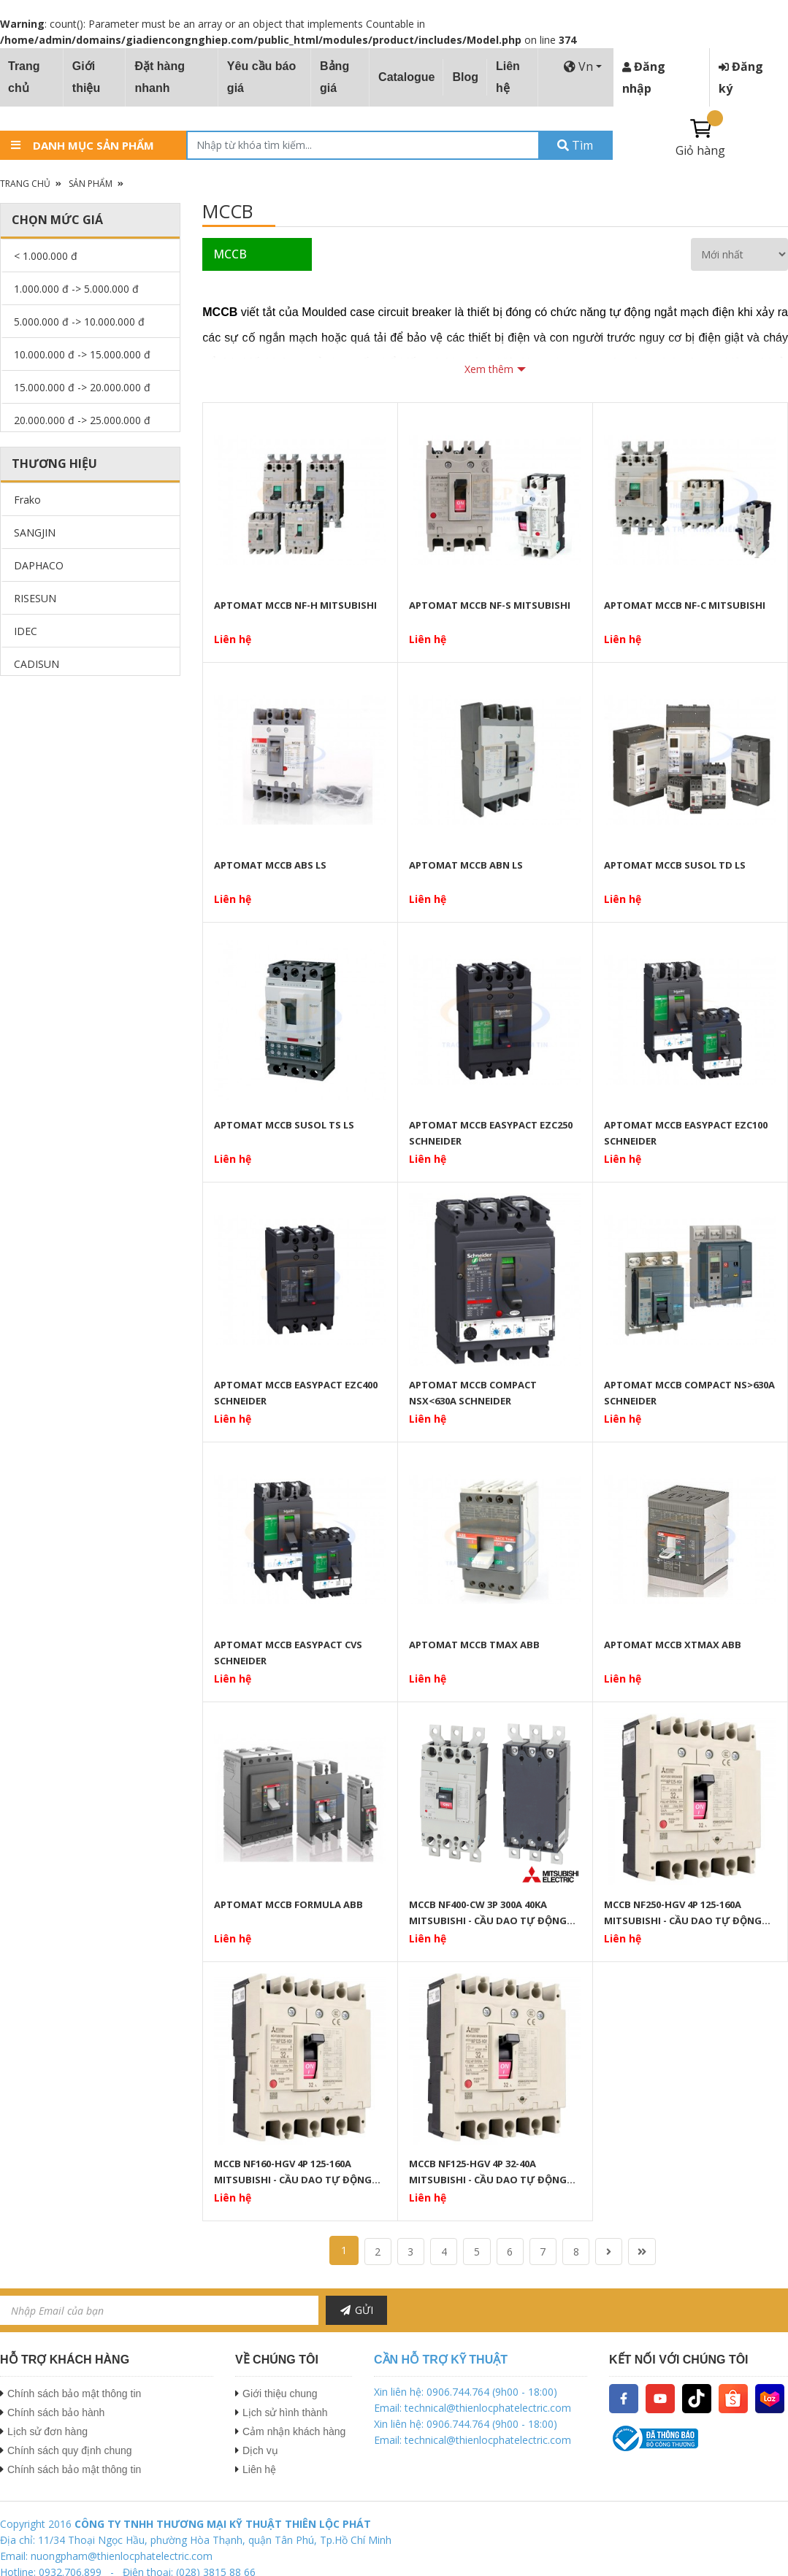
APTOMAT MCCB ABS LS (270, 865)
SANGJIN (35, 532)
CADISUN (36, 664)
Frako (27, 500)
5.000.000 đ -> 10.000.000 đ (79, 321)
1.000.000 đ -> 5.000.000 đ (76, 289)
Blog (465, 77)
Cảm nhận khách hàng (293, 2431)
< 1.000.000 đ (45, 256)
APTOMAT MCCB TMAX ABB (474, 1644)
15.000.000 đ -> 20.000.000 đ (82, 387)
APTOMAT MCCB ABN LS (466, 865)
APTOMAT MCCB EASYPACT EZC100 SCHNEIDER (686, 1132)
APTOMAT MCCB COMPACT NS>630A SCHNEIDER (689, 1392)
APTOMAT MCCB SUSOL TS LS (284, 1124)
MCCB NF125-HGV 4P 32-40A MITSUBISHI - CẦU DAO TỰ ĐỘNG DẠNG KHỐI (488, 2171)
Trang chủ (24, 77)
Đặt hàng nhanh (159, 77)
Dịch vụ (260, 2450)
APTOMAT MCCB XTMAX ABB (672, 1644)
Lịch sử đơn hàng (47, 2431)
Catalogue (406, 77)
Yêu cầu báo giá (261, 77)
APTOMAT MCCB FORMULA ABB (288, 1904)
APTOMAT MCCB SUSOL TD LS (675, 865)
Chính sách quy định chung (69, 2450)
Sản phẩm (90, 183)
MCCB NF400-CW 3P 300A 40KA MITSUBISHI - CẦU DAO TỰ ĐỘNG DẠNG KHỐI (488, 1912)
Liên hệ (508, 77)
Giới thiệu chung (280, 2393)
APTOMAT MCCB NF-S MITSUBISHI (489, 605)
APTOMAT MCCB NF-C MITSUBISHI (684, 605)
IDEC (25, 631)
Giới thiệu (86, 77)
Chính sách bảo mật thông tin (74, 2393)
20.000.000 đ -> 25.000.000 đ (82, 420)
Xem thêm (488, 369)
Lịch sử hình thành (285, 2412)
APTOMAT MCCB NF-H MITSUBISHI (295, 605)
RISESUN (35, 598)
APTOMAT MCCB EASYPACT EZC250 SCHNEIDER (491, 1132)
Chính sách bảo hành (55, 2412)
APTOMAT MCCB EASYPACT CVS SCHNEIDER (288, 1652)
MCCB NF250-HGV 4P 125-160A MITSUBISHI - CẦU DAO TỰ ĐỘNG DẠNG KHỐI (683, 1912)
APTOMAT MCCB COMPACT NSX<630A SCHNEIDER (473, 1392)
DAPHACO (39, 565)
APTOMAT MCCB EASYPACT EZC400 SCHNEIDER (296, 1392)
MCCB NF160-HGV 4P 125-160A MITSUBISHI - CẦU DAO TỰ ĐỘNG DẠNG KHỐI (293, 2171)
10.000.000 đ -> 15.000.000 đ (82, 354)
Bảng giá (334, 77)
